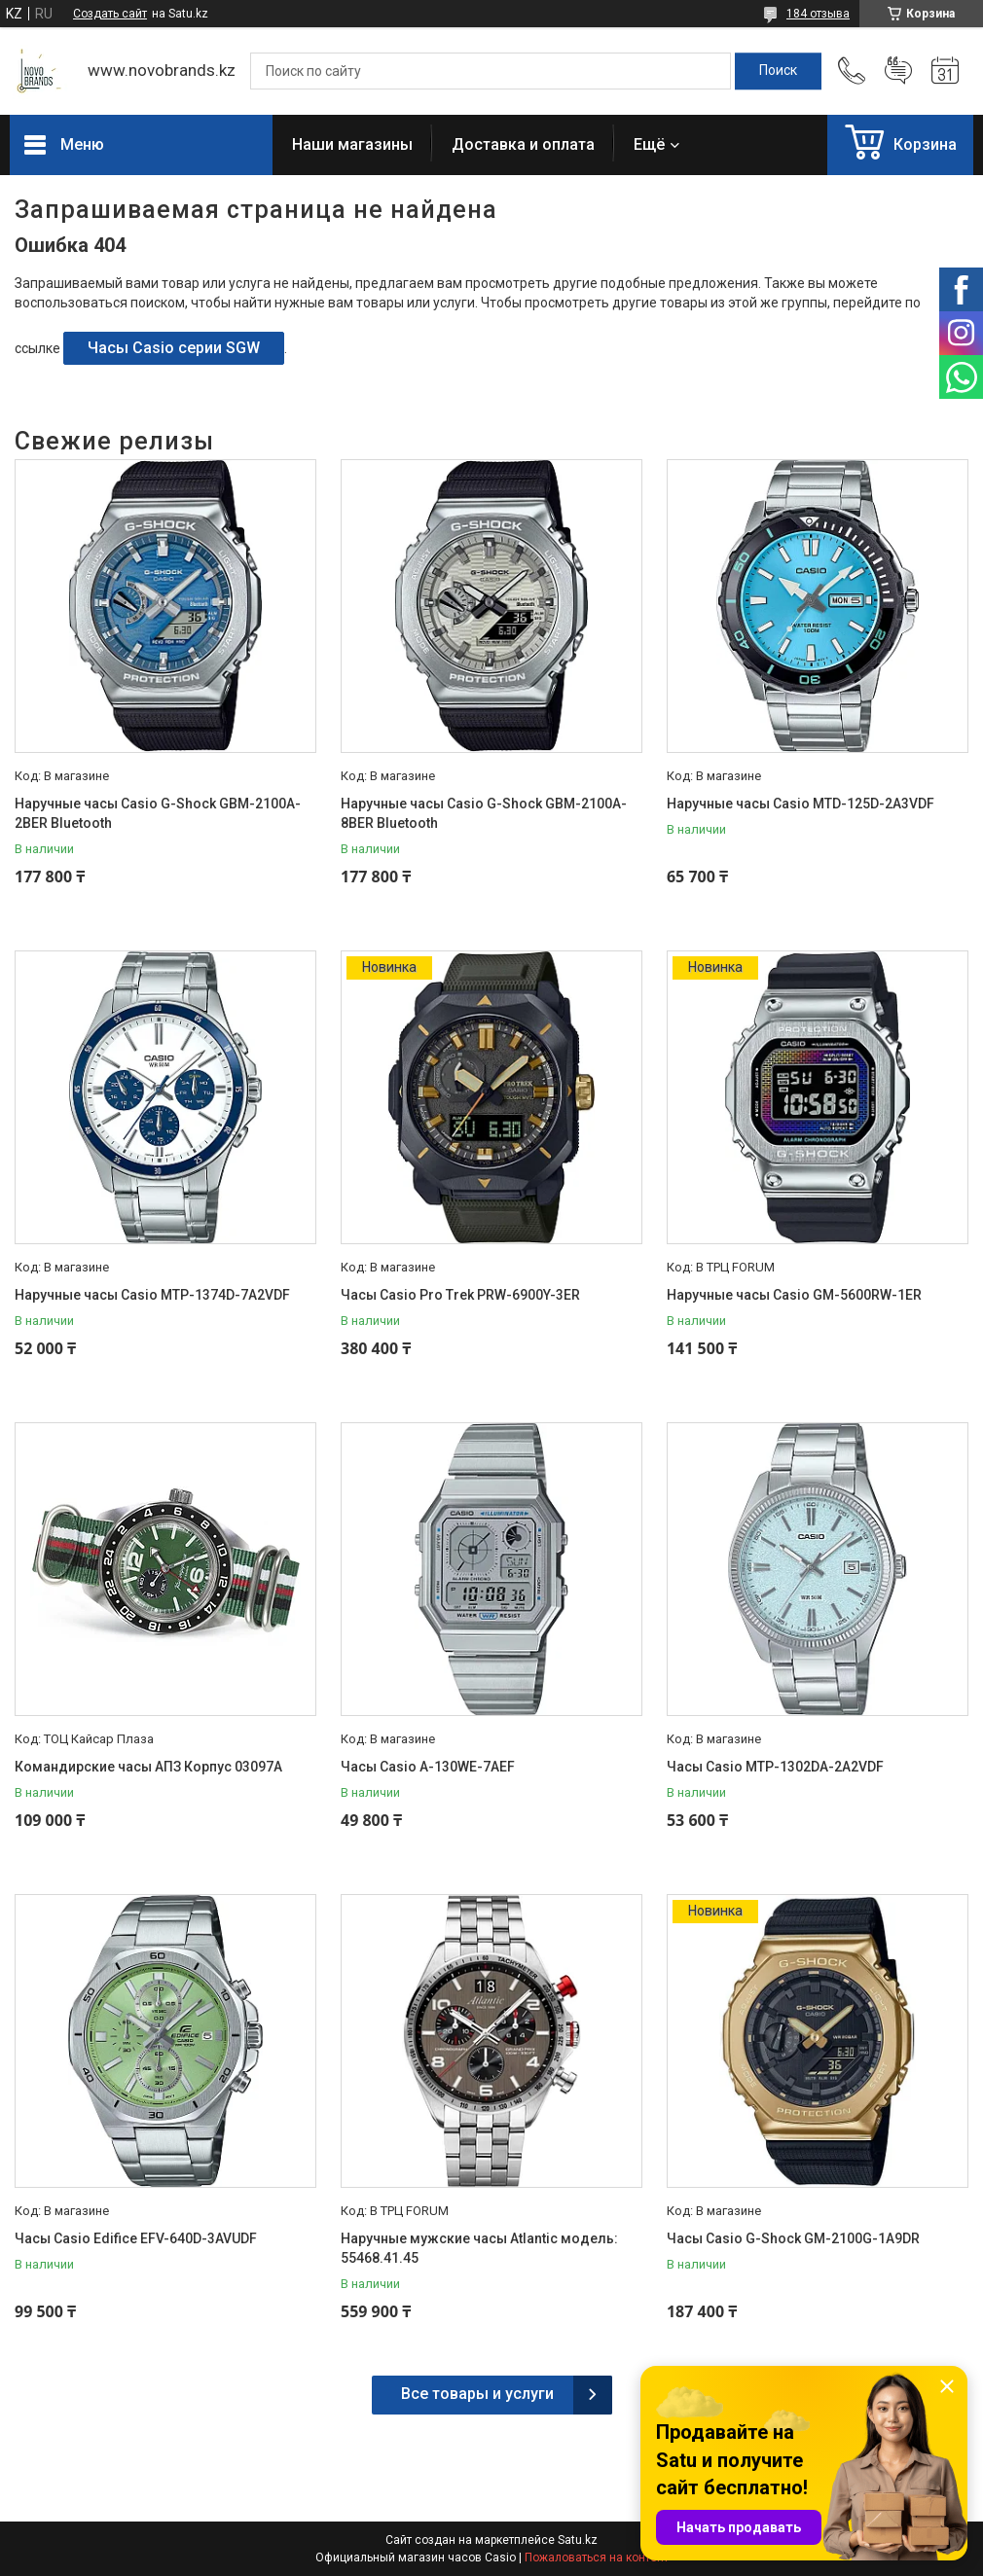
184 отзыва (818, 13)
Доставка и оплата (523, 144)
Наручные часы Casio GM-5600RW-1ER (794, 1295)
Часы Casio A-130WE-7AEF (428, 1766)
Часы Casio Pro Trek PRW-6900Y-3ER (460, 1295)
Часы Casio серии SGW (174, 348)
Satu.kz (578, 2540)
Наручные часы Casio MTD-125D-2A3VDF (800, 803)
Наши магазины (352, 144)
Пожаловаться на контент (597, 2557)
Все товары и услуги (477, 2393)
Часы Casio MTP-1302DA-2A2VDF (775, 1766)
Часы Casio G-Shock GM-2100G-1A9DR (793, 2238)
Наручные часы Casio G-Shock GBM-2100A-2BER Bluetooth (158, 813)
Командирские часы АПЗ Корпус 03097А (148, 1766)
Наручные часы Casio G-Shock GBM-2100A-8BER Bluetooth (484, 813)
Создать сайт (110, 13)
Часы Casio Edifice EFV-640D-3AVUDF (136, 2238)
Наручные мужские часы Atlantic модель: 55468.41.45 (479, 2248)
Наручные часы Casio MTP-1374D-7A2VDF (152, 1295)
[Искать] (778, 71)
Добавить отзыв (898, 71)
